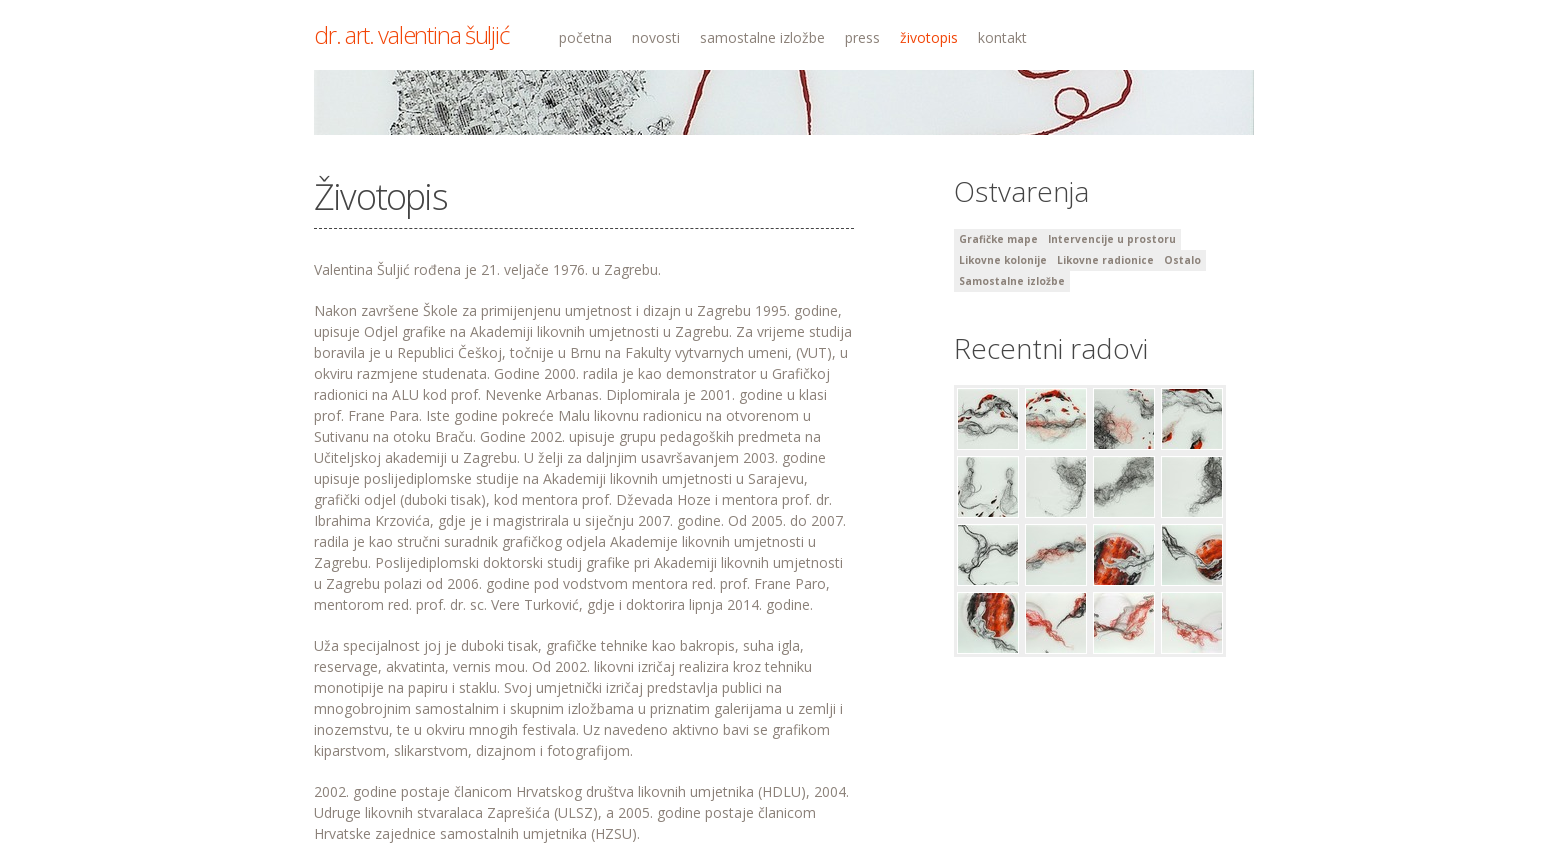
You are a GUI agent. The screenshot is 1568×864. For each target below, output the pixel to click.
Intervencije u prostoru (1112, 239)
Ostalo (1182, 260)
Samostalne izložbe (1012, 281)
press (862, 37)
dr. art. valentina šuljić (411, 34)
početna (585, 37)
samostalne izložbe (762, 37)
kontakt (1002, 37)
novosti (656, 37)
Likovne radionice (1105, 260)
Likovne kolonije (1003, 260)
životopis (929, 37)
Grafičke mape (998, 239)
